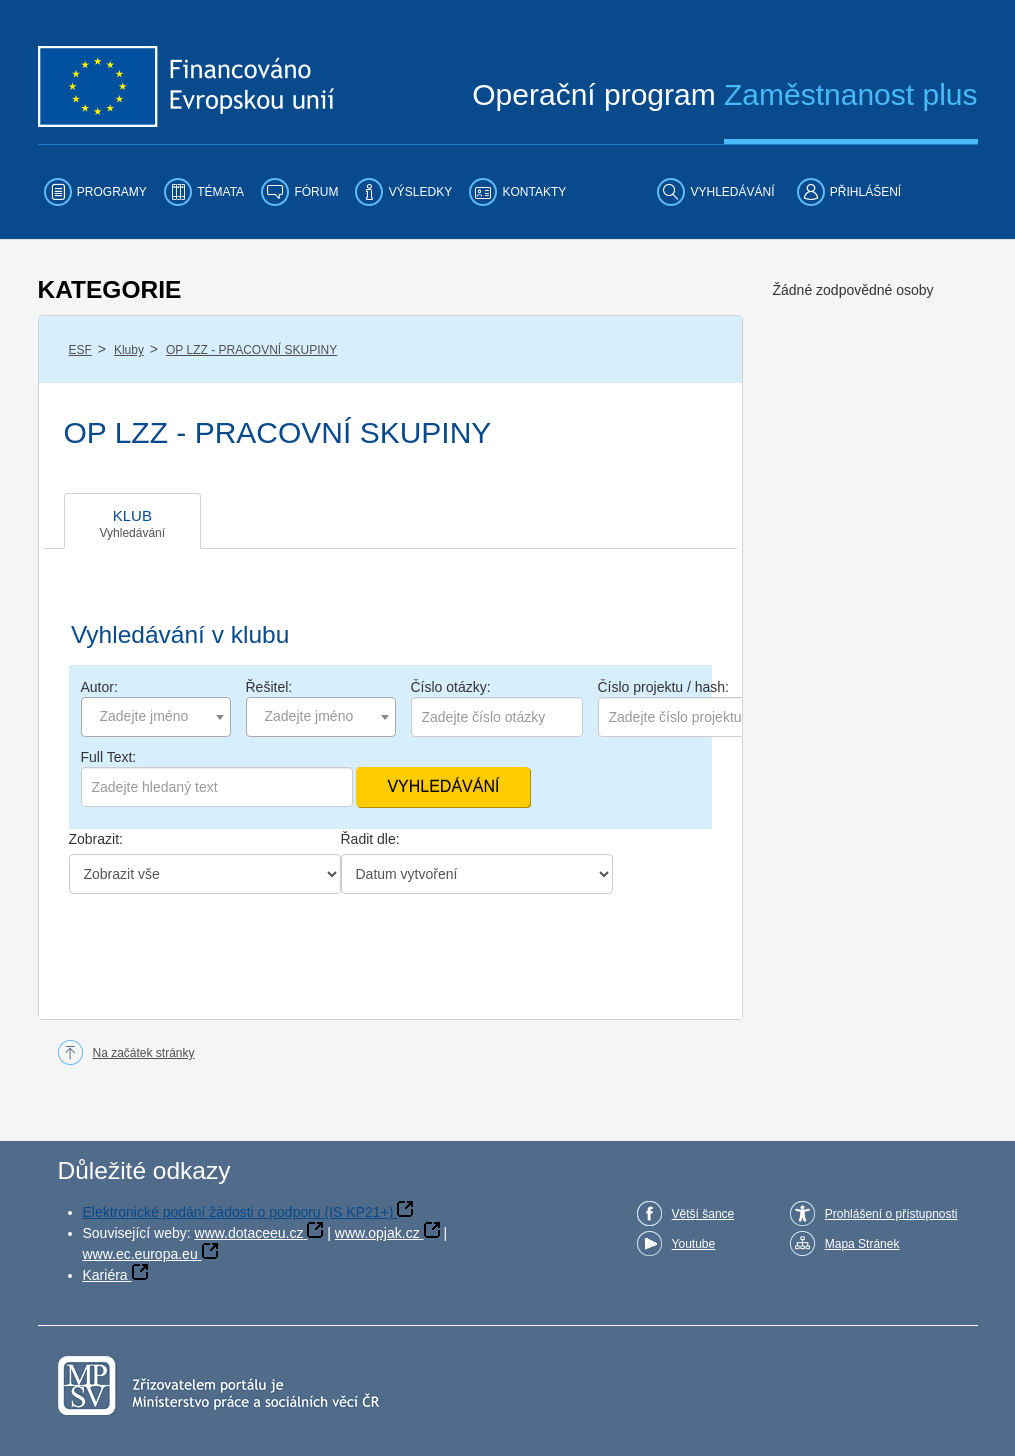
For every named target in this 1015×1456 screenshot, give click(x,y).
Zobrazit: (96, 839)
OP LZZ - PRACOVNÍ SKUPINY (251, 350)
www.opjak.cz (377, 1233)
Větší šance (703, 1214)
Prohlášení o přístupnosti (891, 1214)
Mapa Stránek (862, 1244)
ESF (80, 350)
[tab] (133, 521)
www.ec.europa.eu (140, 1254)
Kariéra (105, 1275)
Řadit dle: (370, 839)
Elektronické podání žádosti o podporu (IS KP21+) (238, 1212)
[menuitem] (95, 192)
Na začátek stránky (144, 1053)
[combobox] (156, 717)
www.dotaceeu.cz (249, 1233)
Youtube (694, 1244)
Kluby (129, 350)
